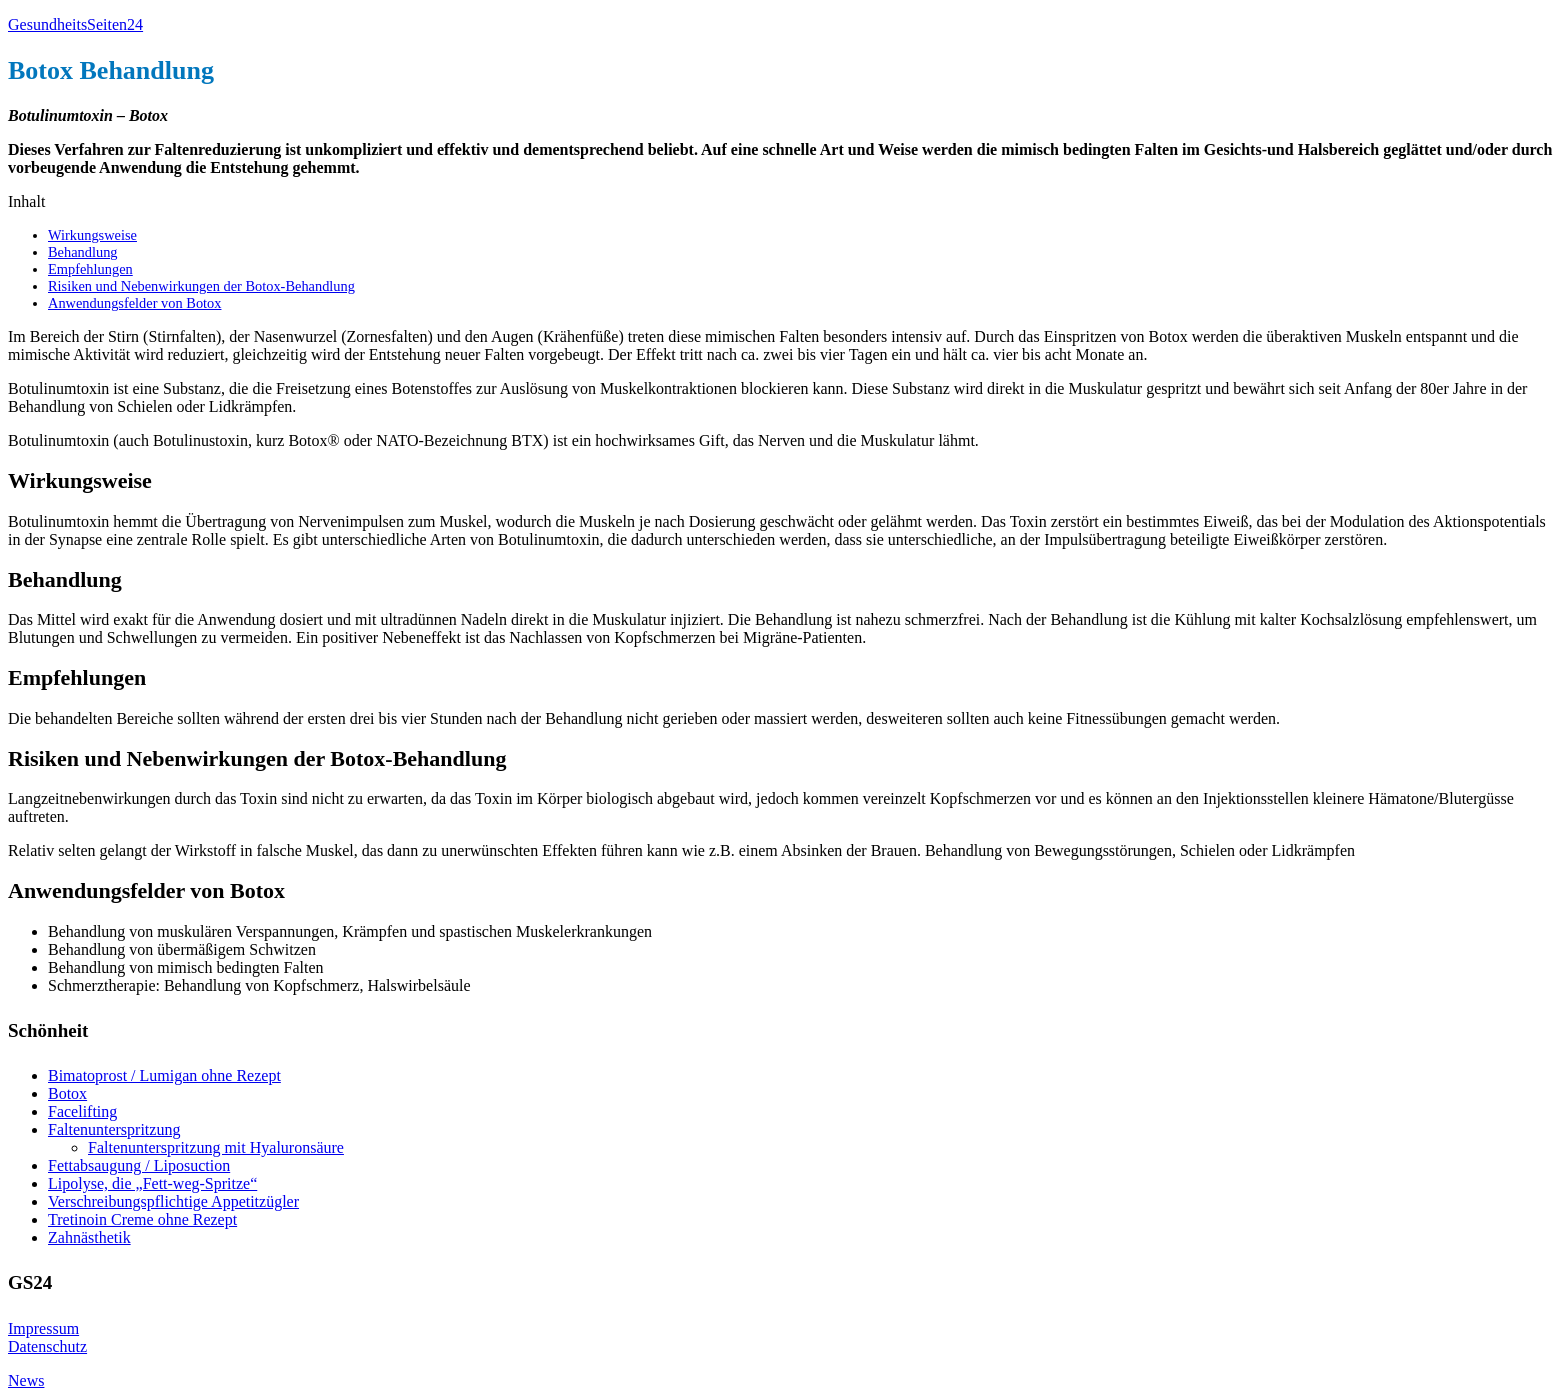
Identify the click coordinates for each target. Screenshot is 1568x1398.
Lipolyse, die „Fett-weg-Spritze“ (152, 1183)
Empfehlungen (90, 269)
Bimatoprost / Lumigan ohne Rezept (164, 1075)
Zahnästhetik (89, 1237)
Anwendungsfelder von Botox (134, 303)
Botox (67, 1093)
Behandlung (83, 252)
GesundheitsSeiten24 (75, 24)
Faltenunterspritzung (114, 1129)
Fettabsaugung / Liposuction (139, 1165)
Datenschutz (47, 1346)
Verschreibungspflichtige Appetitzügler (173, 1201)
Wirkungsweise (92, 235)
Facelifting (82, 1111)
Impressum (43, 1328)
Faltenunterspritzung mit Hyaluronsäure (216, 1147)
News (26, 1380)
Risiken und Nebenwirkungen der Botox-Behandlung (201, 286)
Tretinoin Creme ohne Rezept (142, 1219)
